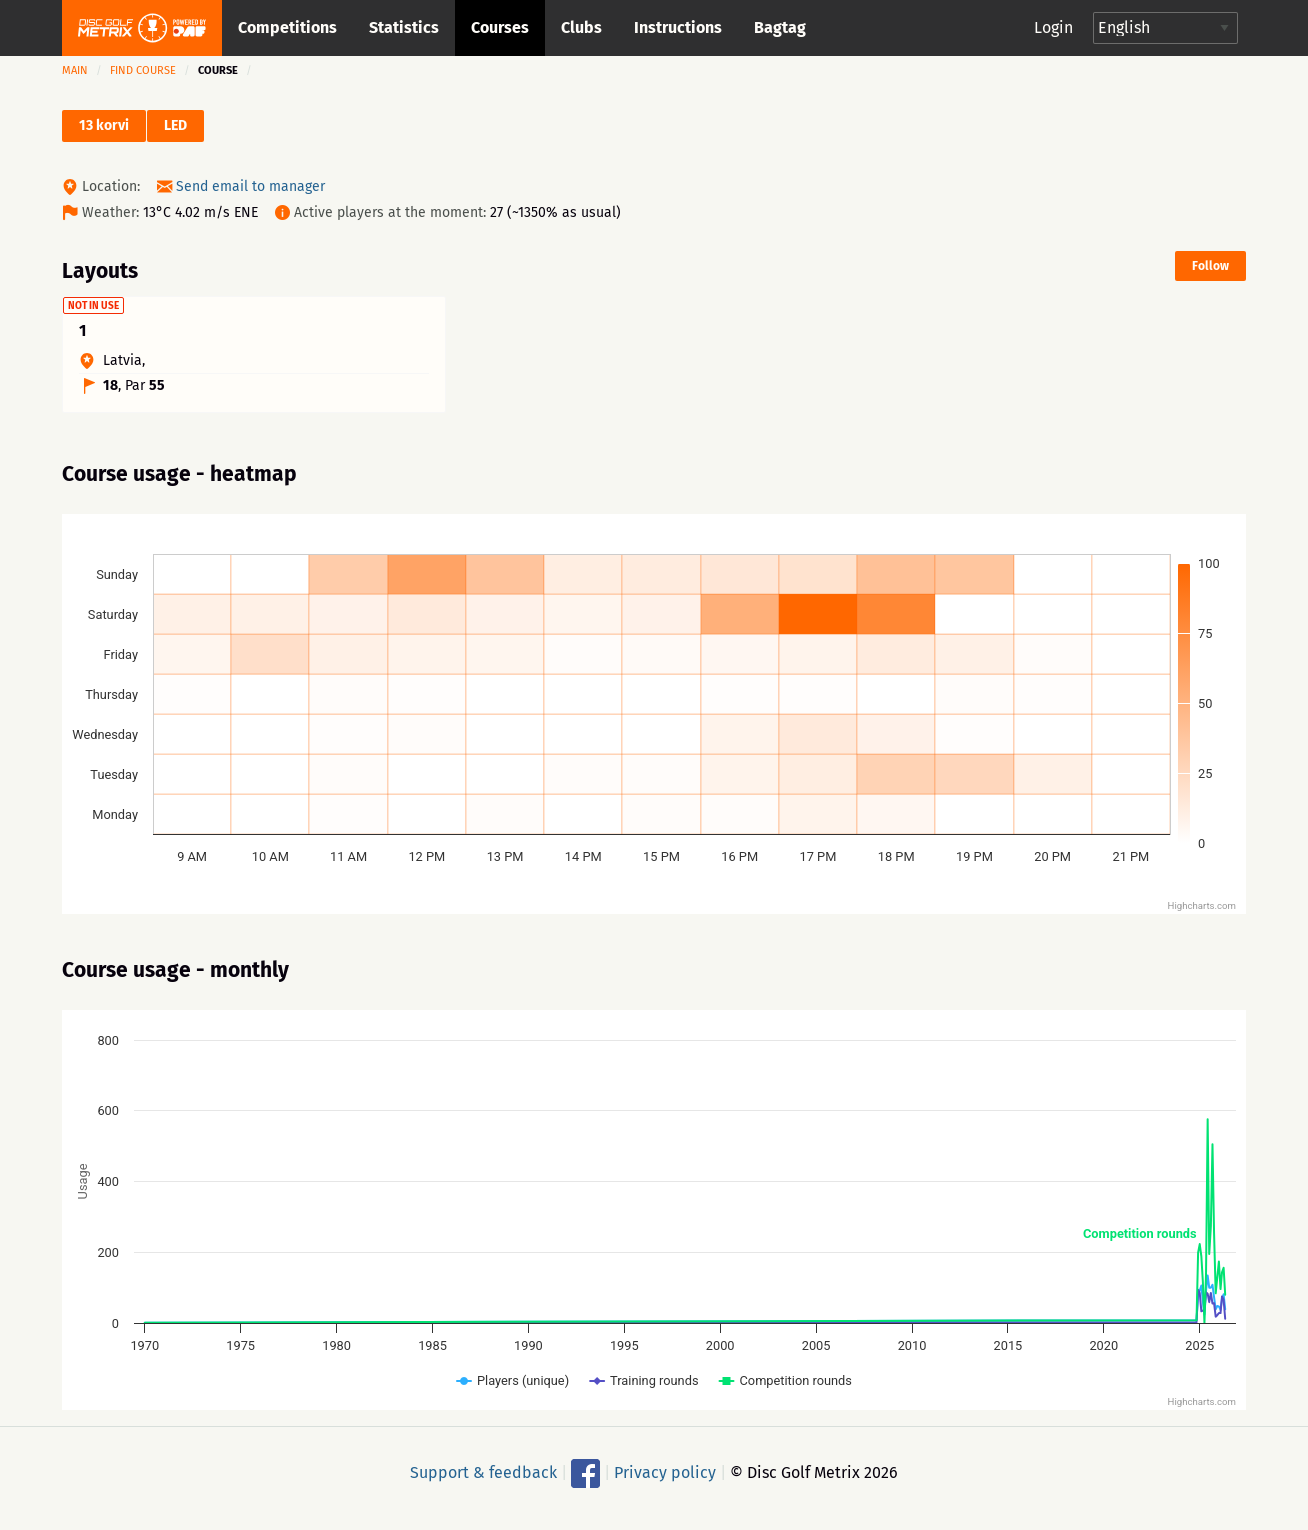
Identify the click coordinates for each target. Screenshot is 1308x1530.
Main (75, 70)
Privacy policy (665, 1481)
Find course (143, 70)
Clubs (581, 27)
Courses (500, 27)
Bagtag (780, 27)
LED (175, 125)
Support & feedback (483, 1481)
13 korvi (104, 125)
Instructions (678, 27)
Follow (1210, 266)
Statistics (404, 27)
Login (1053, 27)
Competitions (287, 27)
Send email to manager (250, 186)
